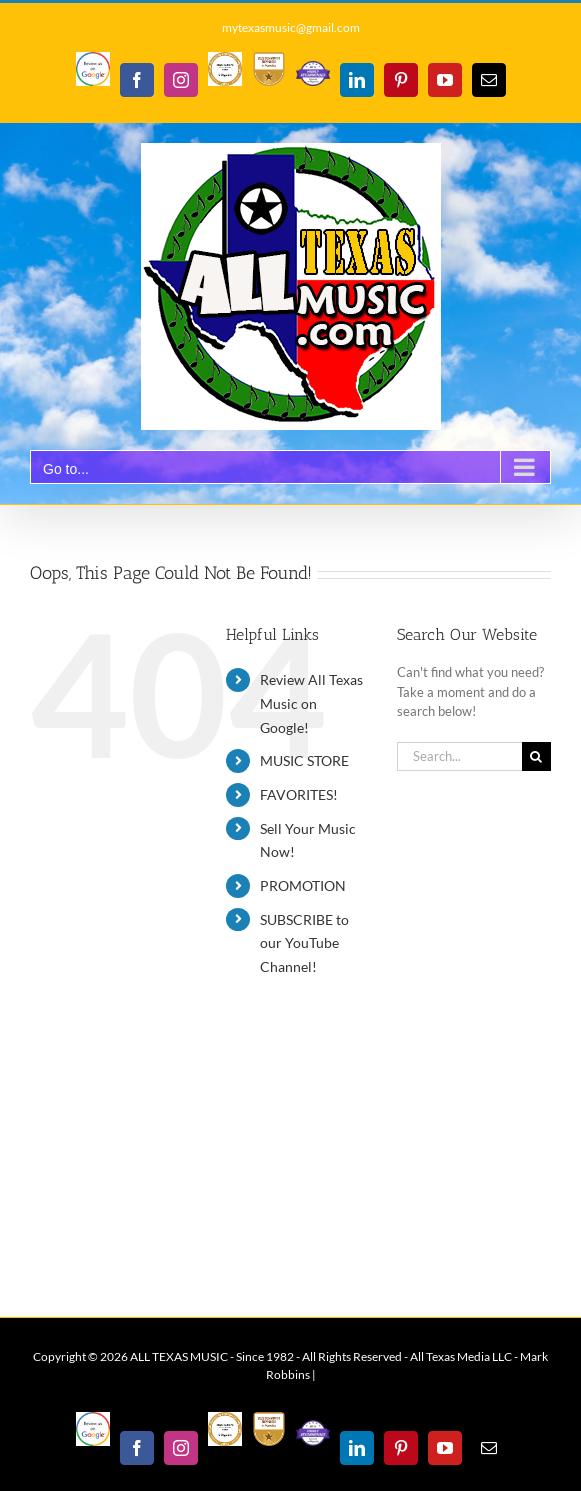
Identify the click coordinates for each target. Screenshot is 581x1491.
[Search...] (459, 756)
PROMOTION (303, 885)
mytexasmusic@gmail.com (291, 27)
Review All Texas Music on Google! (311, 703)
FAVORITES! (299, 794)
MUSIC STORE (304, 760)
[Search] (536, 756)
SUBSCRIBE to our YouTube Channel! (304, 943)
